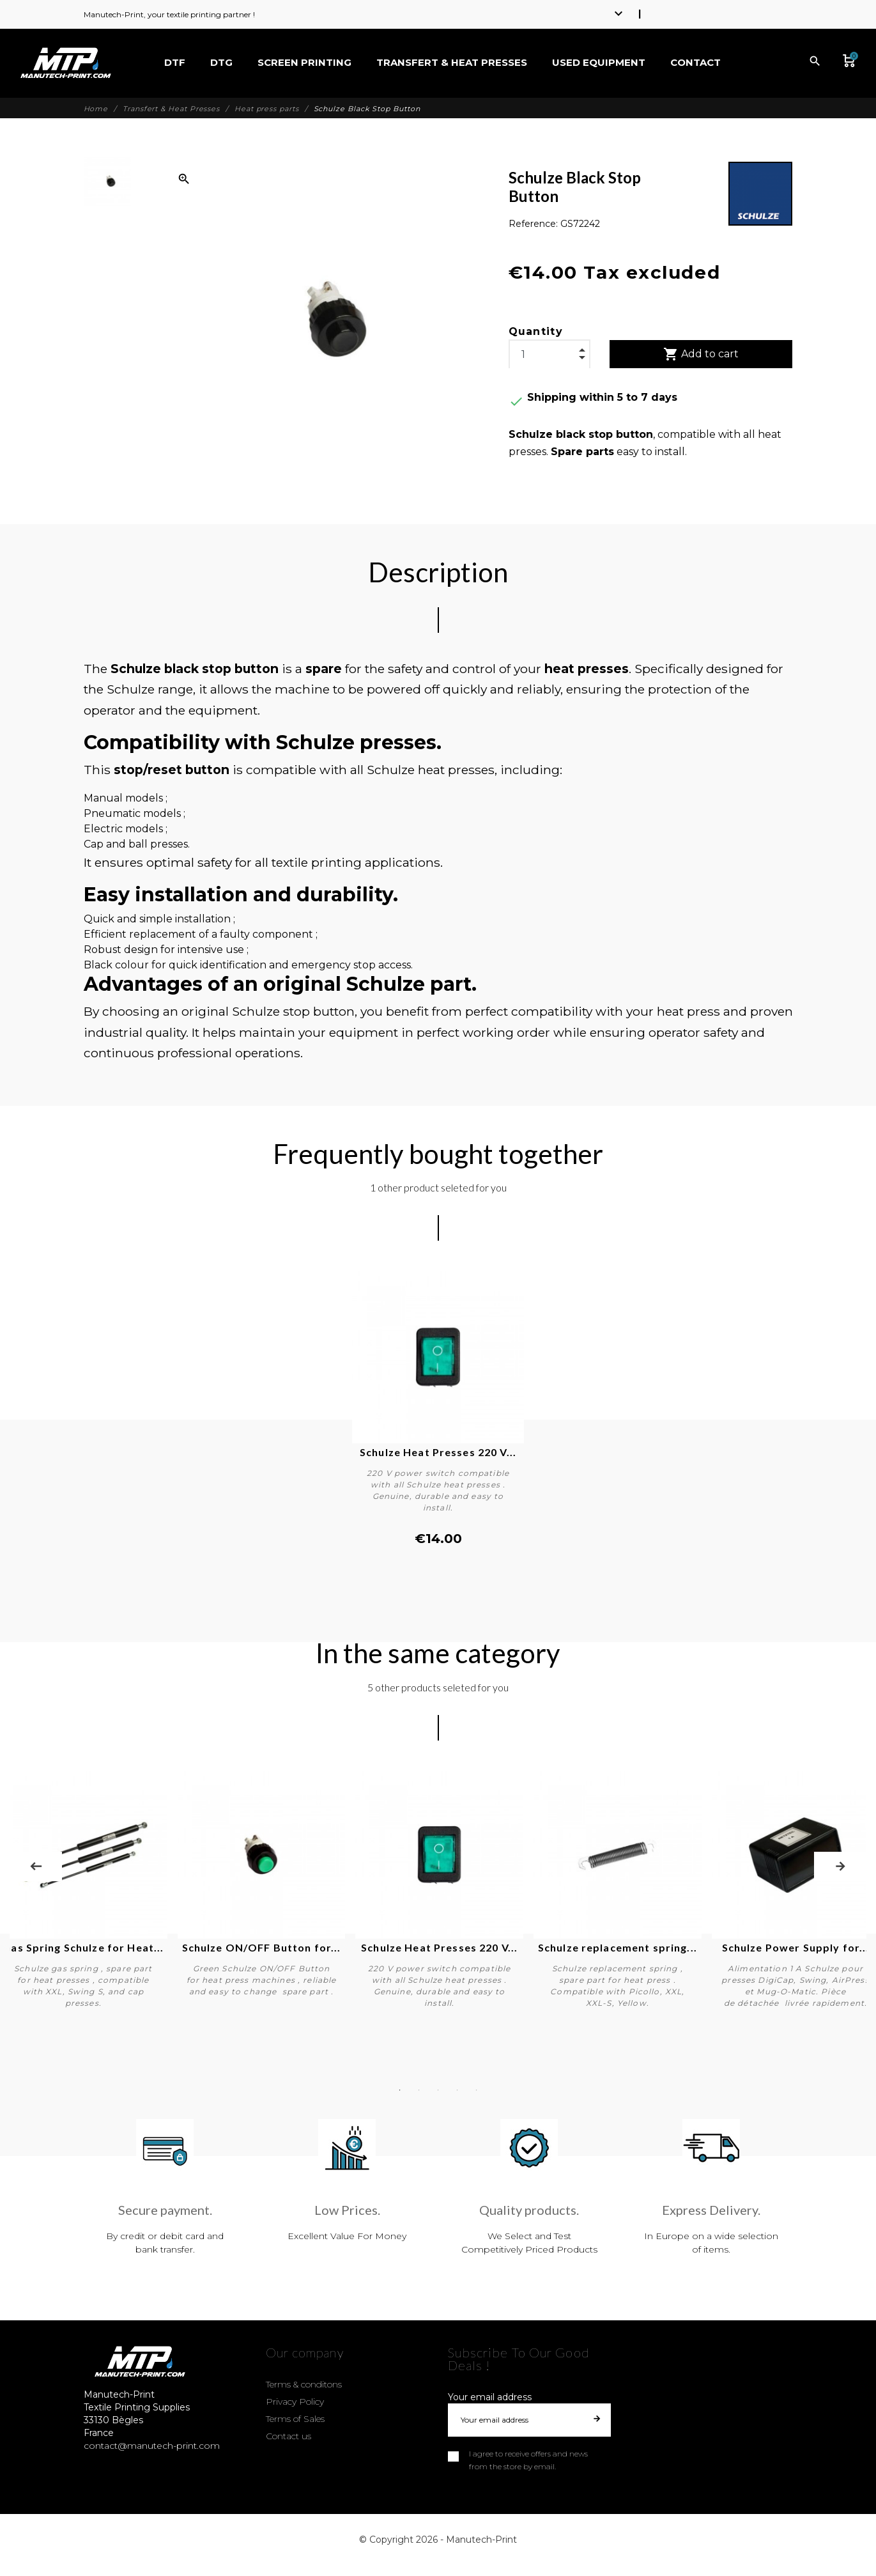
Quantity (536, 331)
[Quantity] (549, 355)
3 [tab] (438, 2090)
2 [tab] (419, 2090)
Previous (36, 1866)
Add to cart (701, 354)
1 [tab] (400, 2090)
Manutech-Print (481, 2539)
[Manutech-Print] (65, 63)
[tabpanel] (438, 1891)
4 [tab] (457, 2090)
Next (840, 1866)
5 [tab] (476, 2090)
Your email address (490, 2397)
